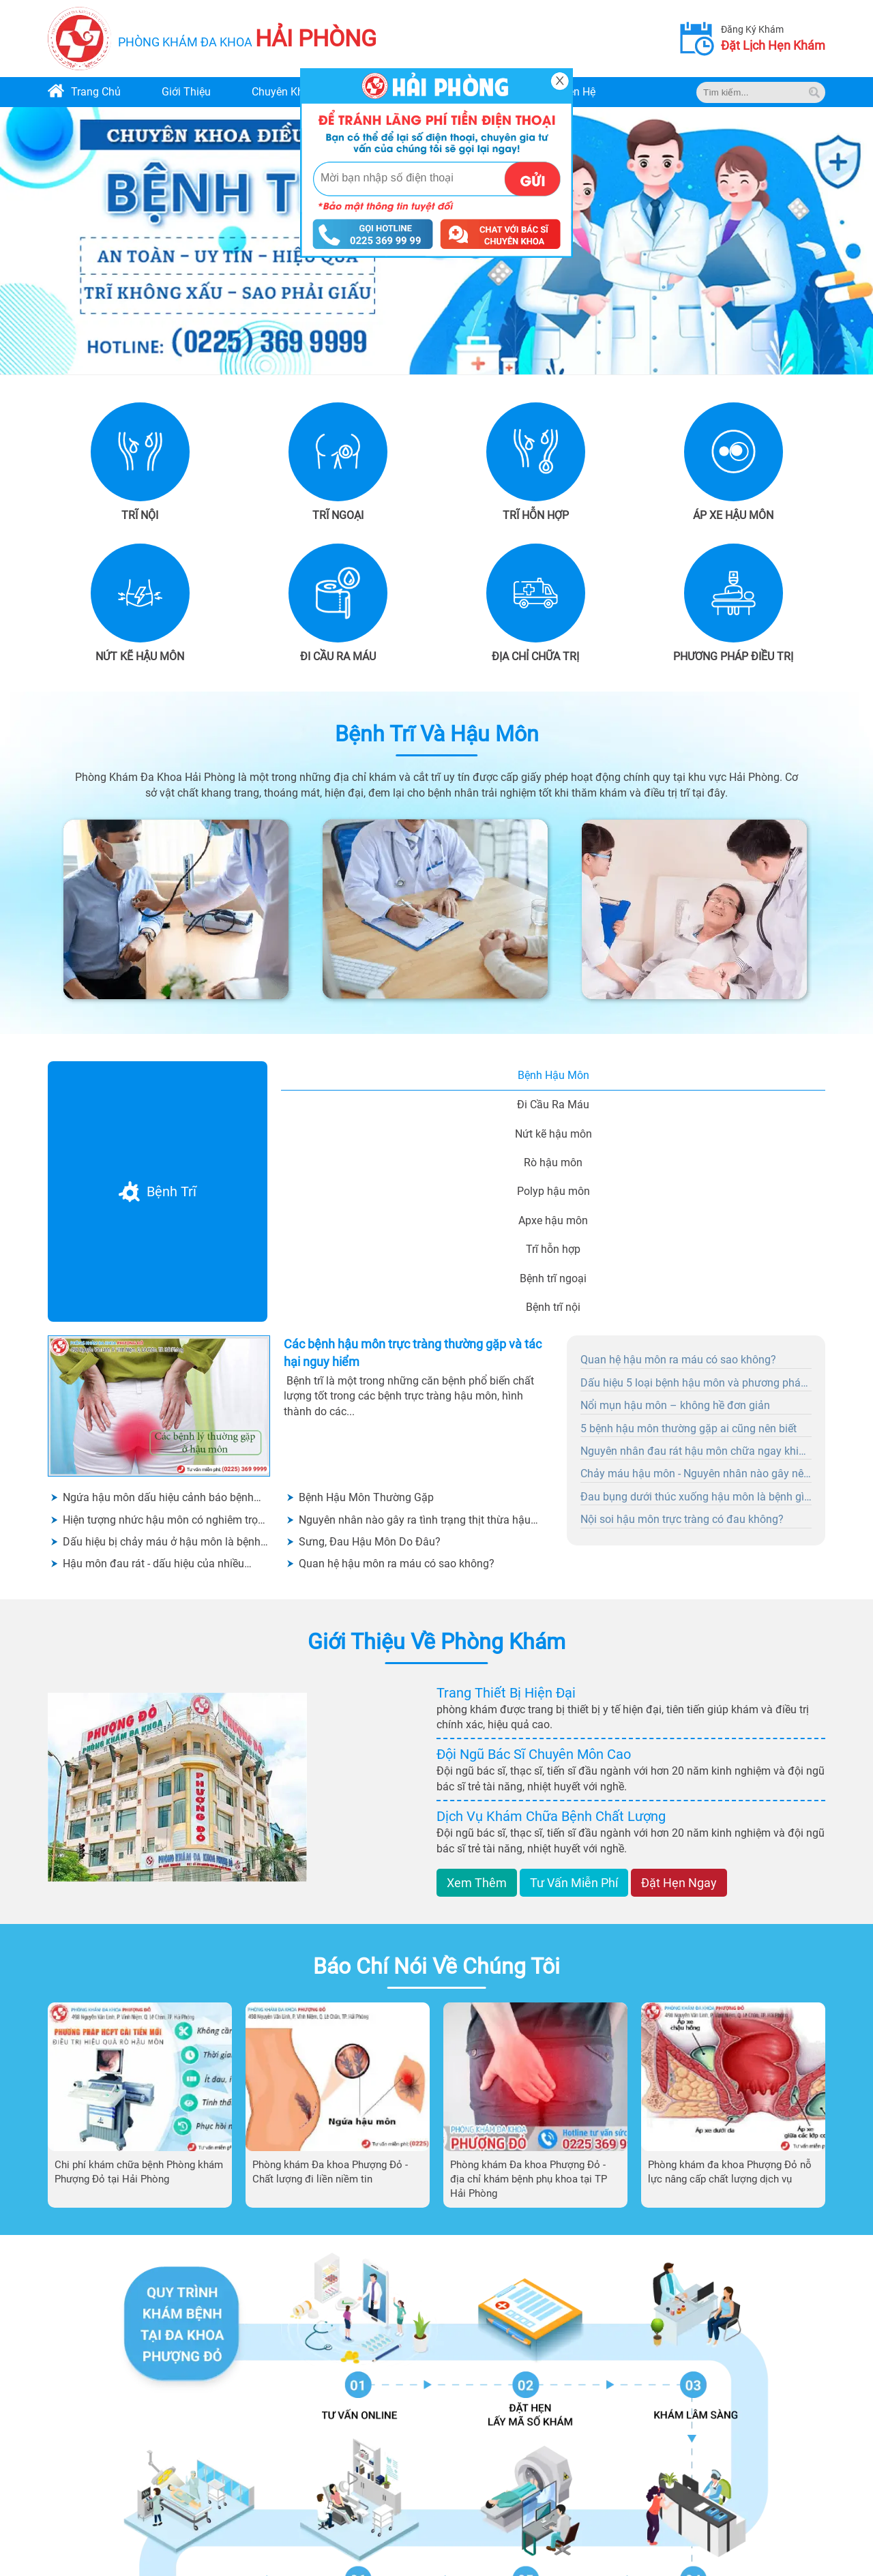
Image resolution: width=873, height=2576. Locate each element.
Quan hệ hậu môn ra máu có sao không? (396, 1563)
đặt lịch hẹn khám (773, 45)
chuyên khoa (284, 91)
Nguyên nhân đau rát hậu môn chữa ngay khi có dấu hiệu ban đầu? (689, 1452)
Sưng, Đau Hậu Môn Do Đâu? (370, 1541)
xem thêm (477, 1883)
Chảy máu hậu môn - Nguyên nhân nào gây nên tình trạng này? (695, 1474)
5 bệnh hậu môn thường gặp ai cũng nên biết (688, 1428)
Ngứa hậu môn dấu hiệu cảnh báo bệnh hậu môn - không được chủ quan (158, 1498)
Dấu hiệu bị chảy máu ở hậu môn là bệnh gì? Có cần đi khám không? (162, 1542)
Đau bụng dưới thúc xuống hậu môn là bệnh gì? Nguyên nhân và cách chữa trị (695, 1497)
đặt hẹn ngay (679, 1883)
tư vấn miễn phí (574, 1883)
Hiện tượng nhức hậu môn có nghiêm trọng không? (166, 1520)
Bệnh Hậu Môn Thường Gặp (366, 1497)
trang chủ (96, 91)
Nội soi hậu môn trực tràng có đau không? (682, 1519)
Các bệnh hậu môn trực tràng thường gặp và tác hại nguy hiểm (413, 1352)
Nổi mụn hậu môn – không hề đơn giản (675, 1405)
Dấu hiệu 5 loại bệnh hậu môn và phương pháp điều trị (693, 1383)
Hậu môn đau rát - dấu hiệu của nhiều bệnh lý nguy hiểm (153, 1564)
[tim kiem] (814, 92)
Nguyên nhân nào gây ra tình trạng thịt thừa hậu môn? (415, 1520)
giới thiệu (186, 91)
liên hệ (577, 91)
